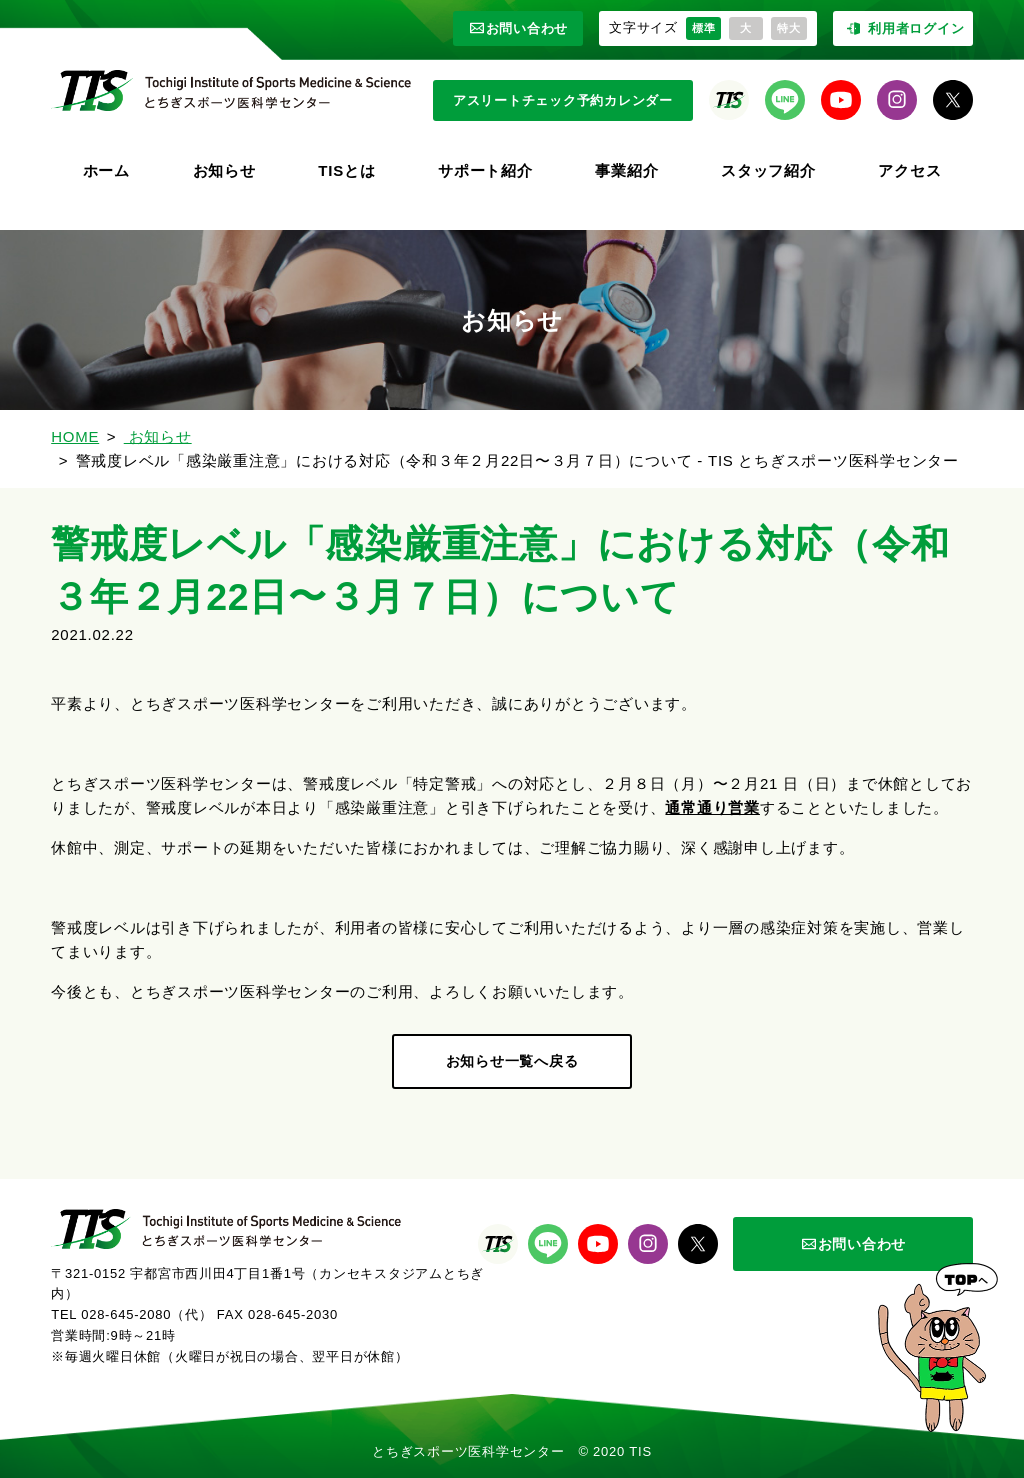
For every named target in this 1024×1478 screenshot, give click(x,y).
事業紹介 (626, 170)
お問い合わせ (518, 28)
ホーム (106, 170)
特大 (789, 28)
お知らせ (224, 170)
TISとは (346, 170)
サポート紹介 (485, 170)
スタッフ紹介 (768, 170)
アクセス (909, 170)
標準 (704, 28)
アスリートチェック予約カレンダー (563, 100)
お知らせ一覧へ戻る (512, 1061)
